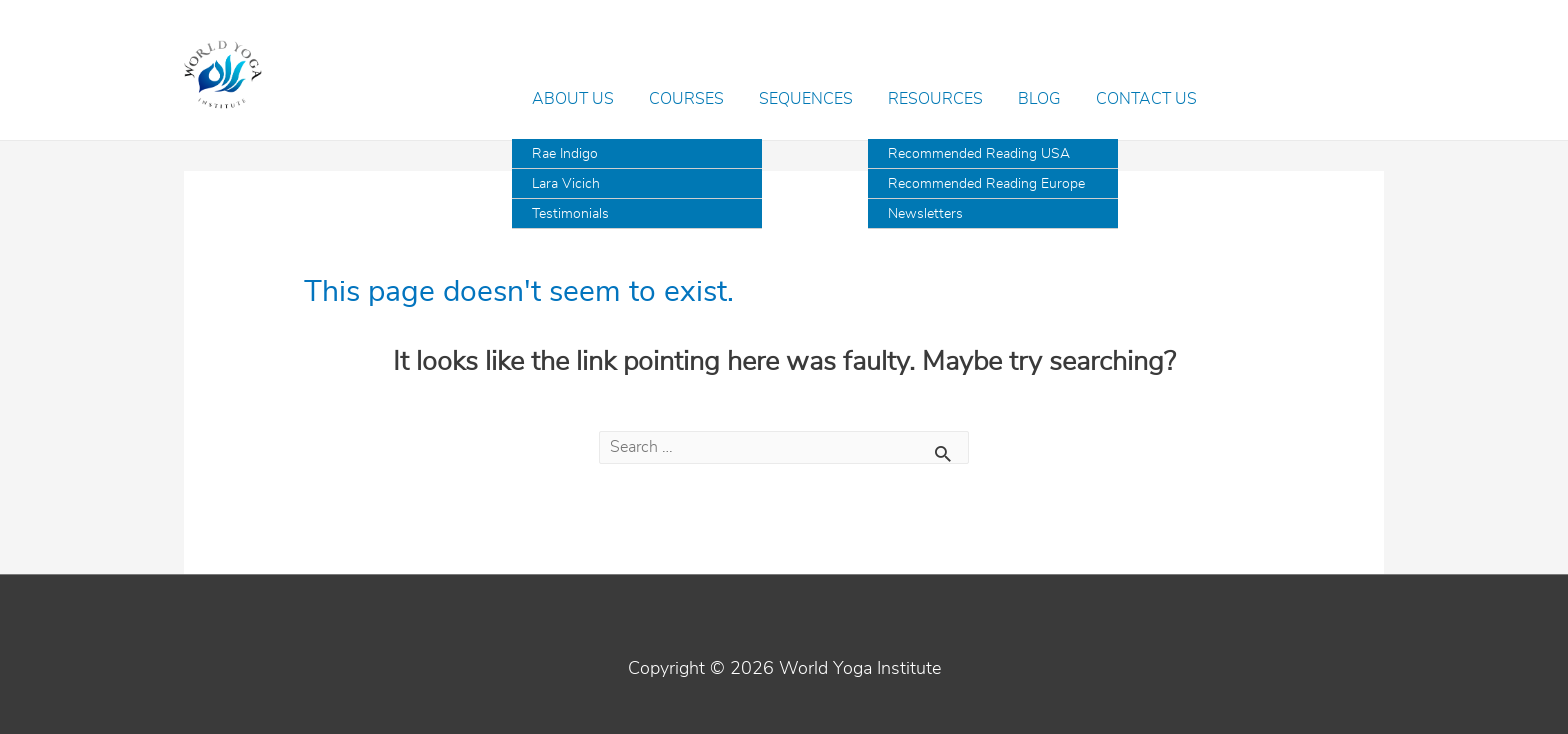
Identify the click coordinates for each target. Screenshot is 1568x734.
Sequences (806, 99)
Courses (686, 99)
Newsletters (925, 214)
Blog (1039, 99)
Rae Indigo (565, 154)
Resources (935, 99)
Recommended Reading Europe (986, 184)
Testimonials (570, 214)
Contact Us (1146, 99)
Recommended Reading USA (979, 154)
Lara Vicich (566, 184)
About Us (573, 99)
